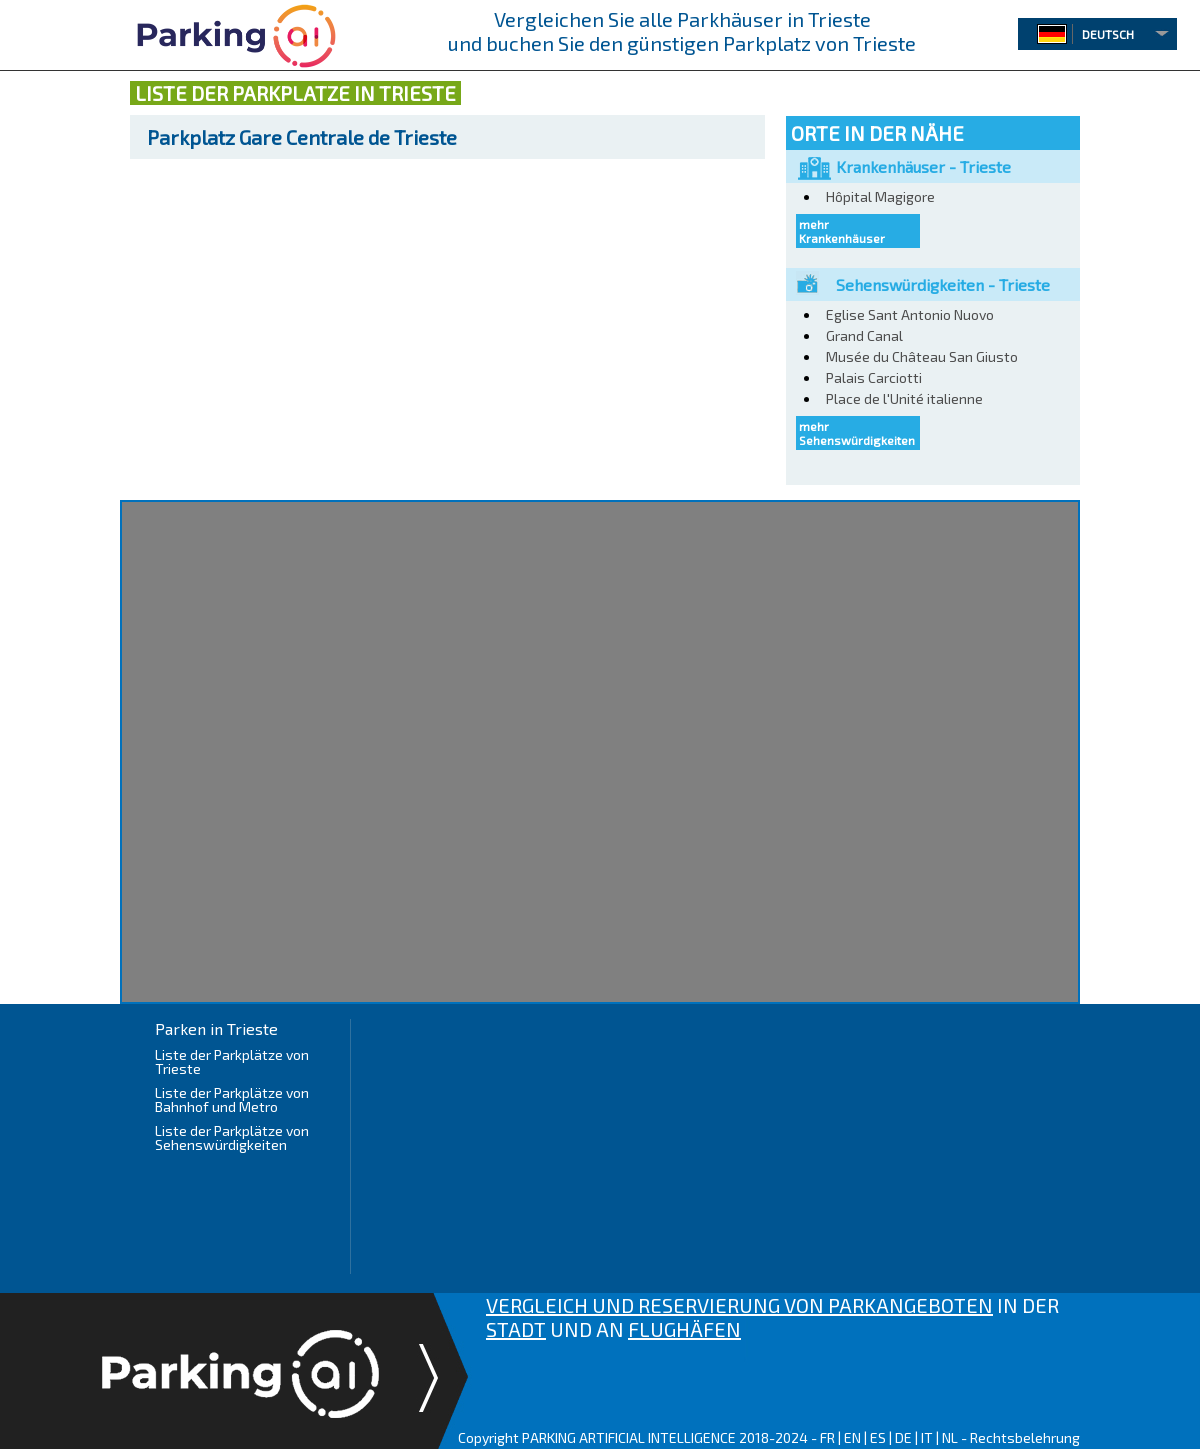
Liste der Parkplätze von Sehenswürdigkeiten (232, 1137)
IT (927, 1437)
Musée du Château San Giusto (922, 356)
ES (878, 1437)
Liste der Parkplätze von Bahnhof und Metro (232, 1099)
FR (827, 1437)
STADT (516, 1329)
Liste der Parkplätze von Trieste (232, 1061)
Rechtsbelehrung (1025, 1437)
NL (950, 1437)
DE (903, 1437)
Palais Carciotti (874, 377)
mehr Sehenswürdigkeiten (857, 433)
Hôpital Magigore (880, 196)
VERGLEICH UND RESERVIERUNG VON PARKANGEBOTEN (739, 1305)
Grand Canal (864, 335)
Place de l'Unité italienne (904, 398)
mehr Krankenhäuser (842, 231)
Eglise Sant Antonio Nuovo (910, 314)
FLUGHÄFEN (684, 1329)
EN (852, 1437)
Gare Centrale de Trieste (302, 137)
